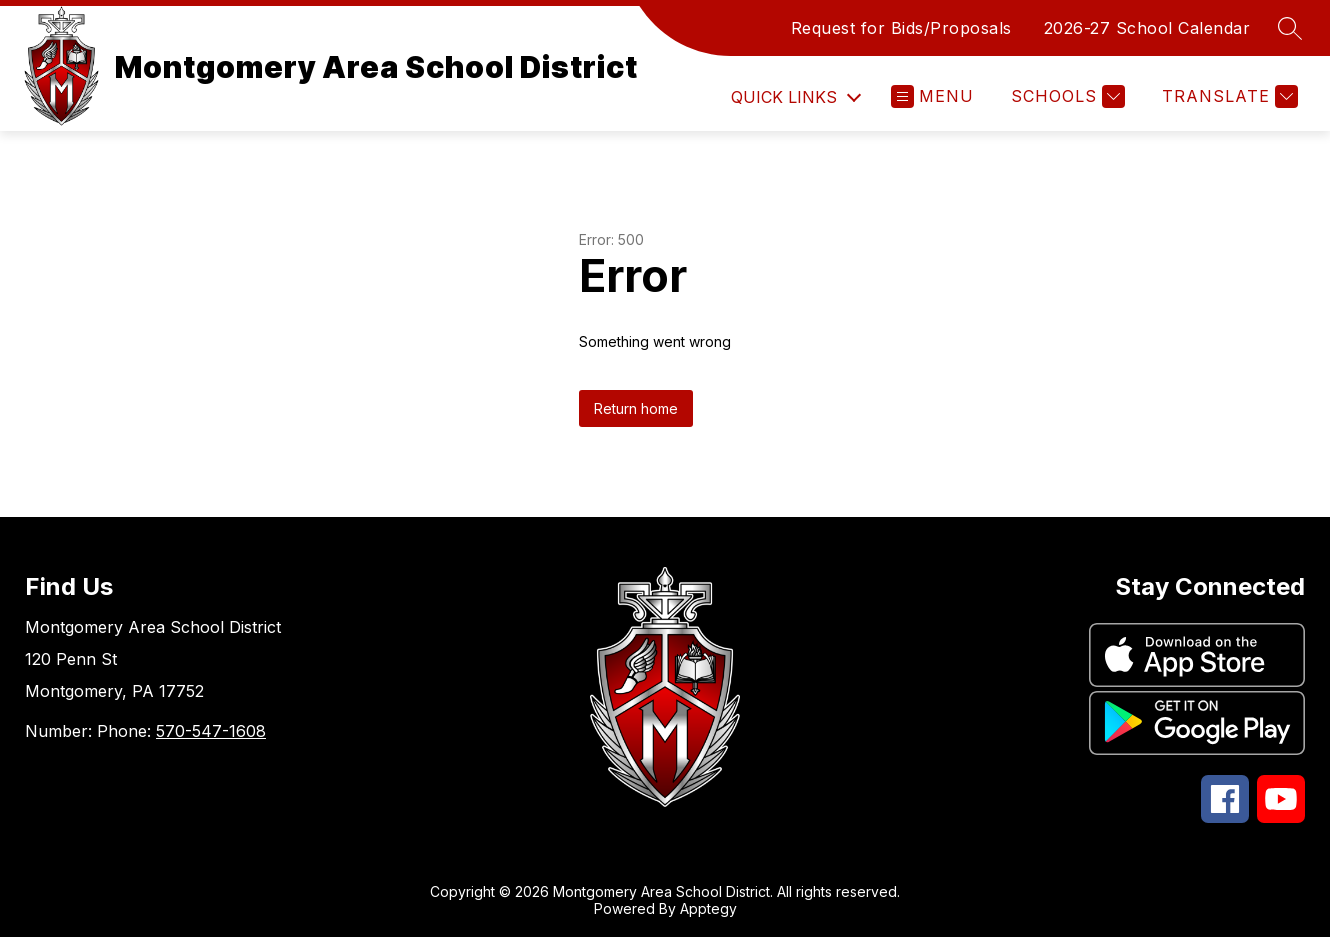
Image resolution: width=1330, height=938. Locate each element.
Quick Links (784, 97)
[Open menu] (932, 96)
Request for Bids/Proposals (901, 28)
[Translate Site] (1227, 96)
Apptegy (708, 908)
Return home (636, 408)
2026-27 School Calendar (1147, 28)
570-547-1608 (211, 731)
